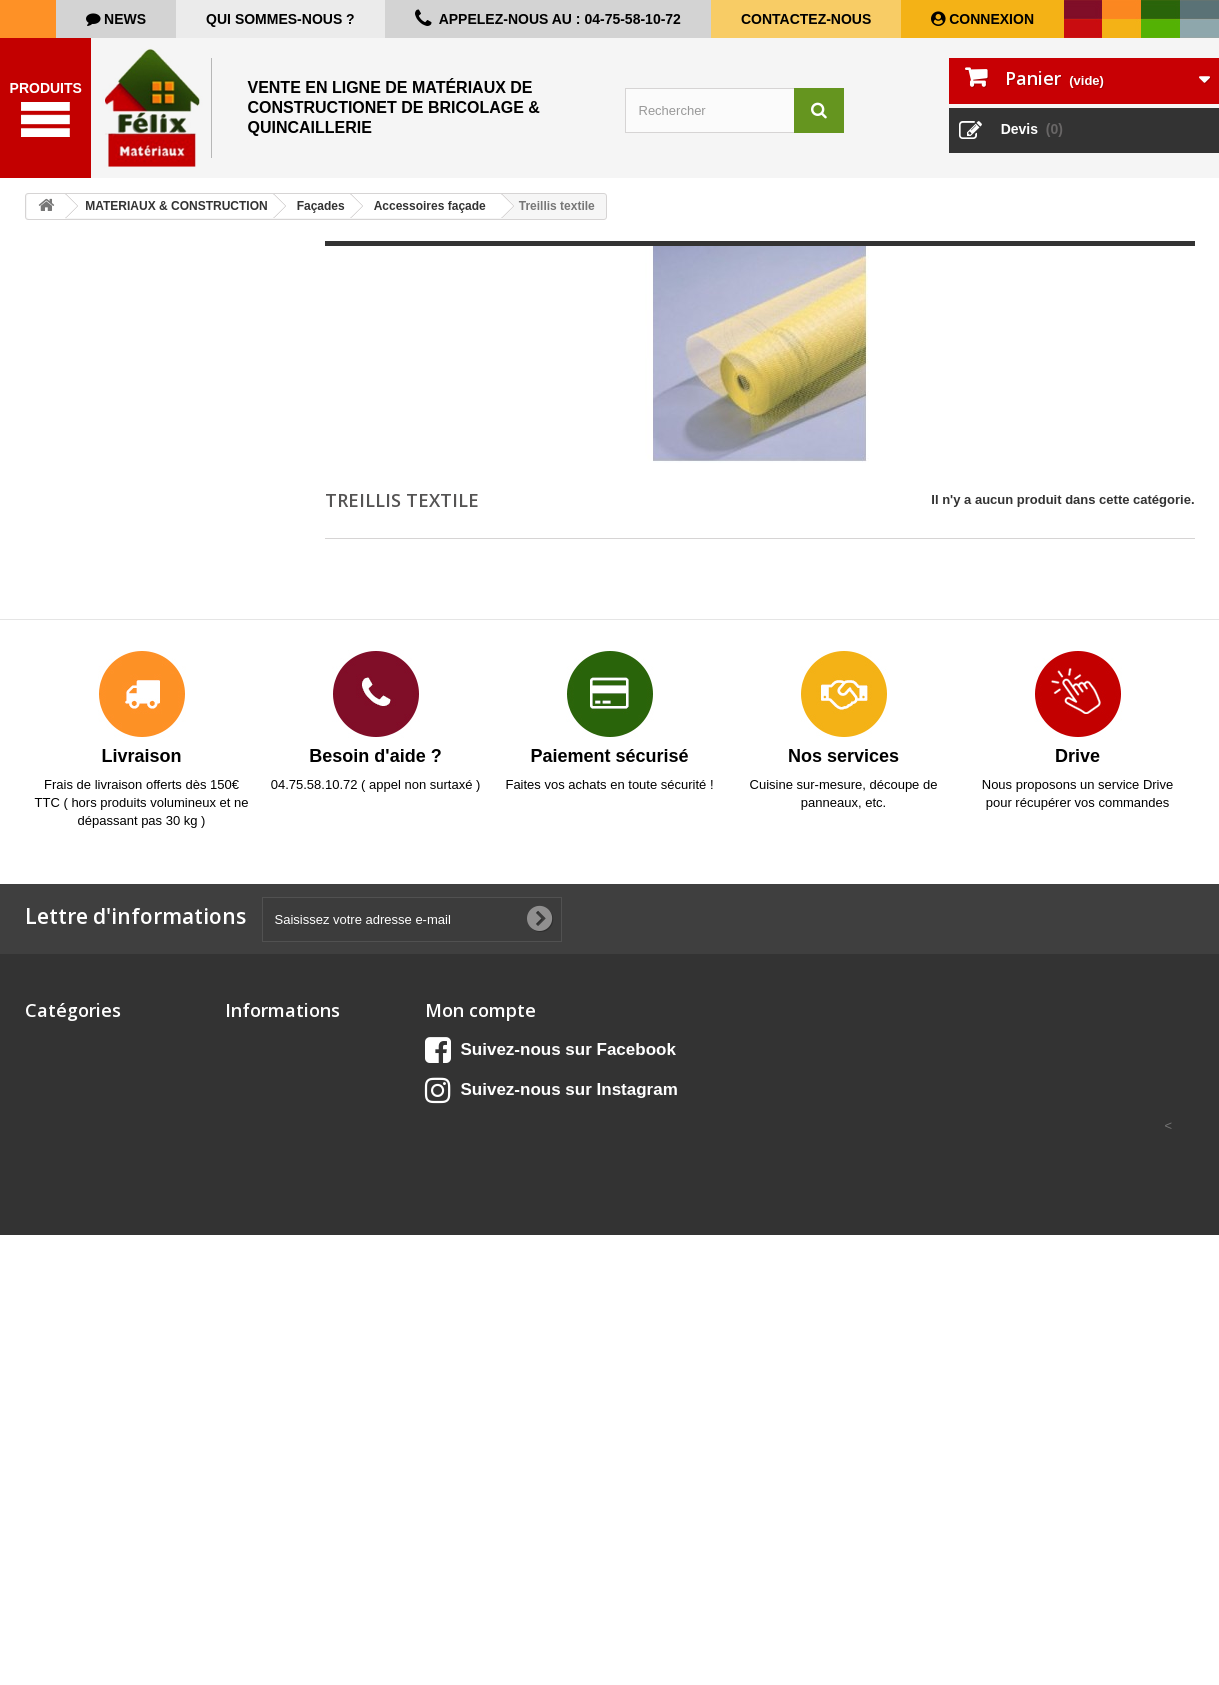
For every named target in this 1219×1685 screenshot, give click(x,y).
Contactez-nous (806, 19)
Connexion (989, 19)
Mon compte (480, 1010)
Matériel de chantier (86, 1348)
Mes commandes (477, 1042)
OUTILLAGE (62, 1418)
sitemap (249, 1146)
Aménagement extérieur (99, 1042)
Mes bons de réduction (496, 1146)
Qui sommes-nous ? (280, 19)
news (123, 19)
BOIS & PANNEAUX (85, 1094)
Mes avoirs (458, 1068)
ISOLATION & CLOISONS (102, 1322)
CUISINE (51, 1068)
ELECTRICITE (67, 1252)
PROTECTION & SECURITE (109, 1488)
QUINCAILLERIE (75, 1514)
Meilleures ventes (279, 1094)
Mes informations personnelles (520, 1120)
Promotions (261, 1042)
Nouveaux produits (284, 1068)
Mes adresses (467, 1094)
